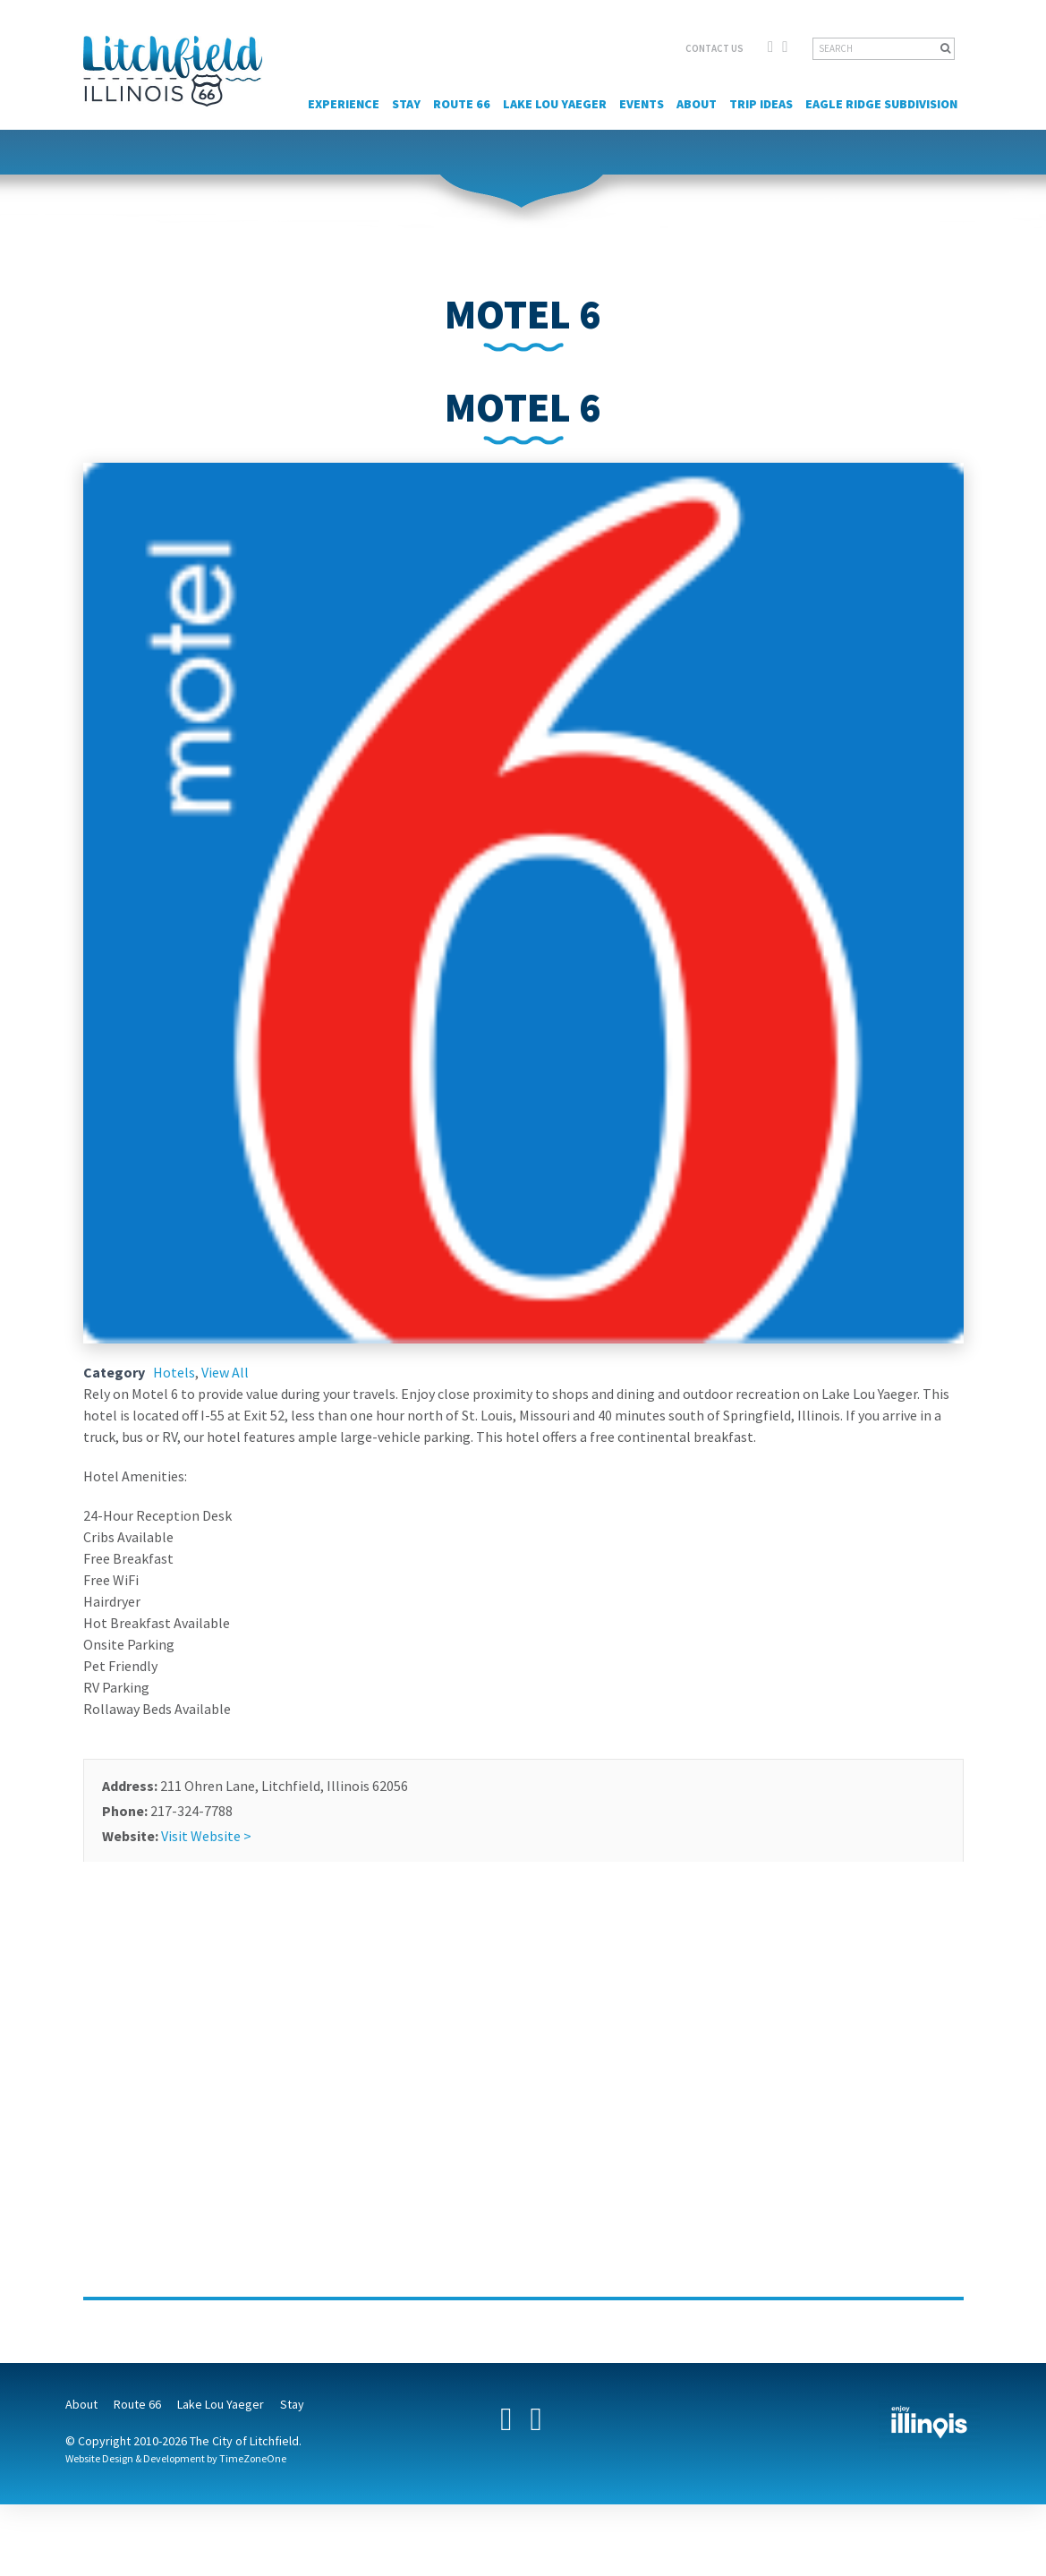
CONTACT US (714, 48)
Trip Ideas (761, 104)
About (696, 104)
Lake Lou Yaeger (555, 104)
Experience (343, 104)
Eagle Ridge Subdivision (881, 104)
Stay (406, 104)
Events (641, 104)
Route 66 (461, 104)
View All (225, 1372)
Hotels (174, 1372)
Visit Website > (206, 1836)
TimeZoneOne (252, 2458)
